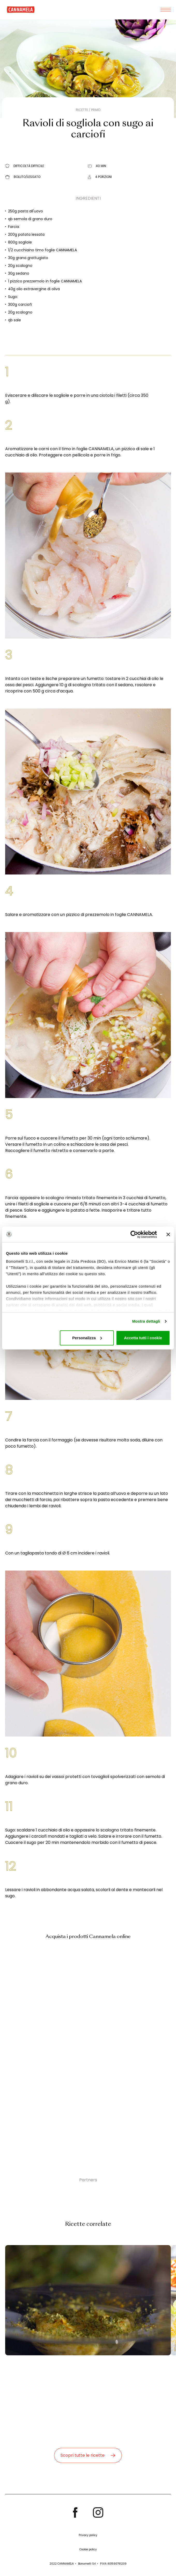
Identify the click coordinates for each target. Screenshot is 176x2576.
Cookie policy (88, 2549)
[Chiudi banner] (168, 1234)
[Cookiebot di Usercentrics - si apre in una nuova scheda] (134, 1234)
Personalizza (87, 1338)
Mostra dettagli (146, 1321)
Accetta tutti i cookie (143, 1338)
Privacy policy (88, 2535)
